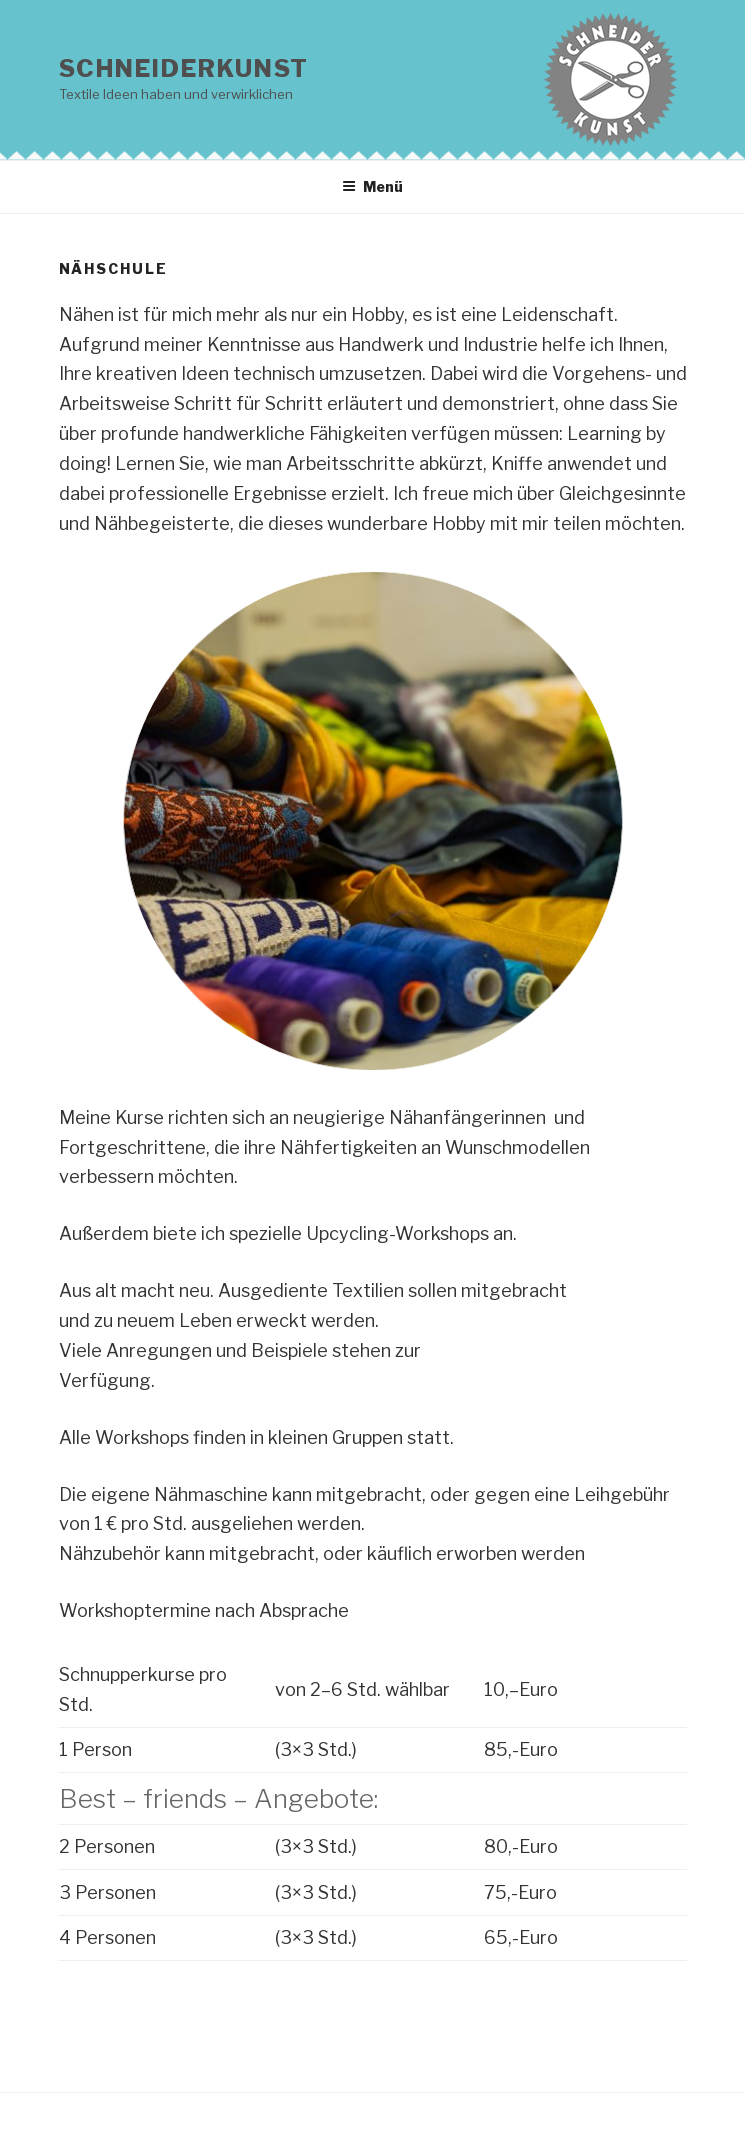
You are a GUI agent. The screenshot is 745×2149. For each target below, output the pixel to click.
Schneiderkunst (184, 68)
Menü (372, 186)
